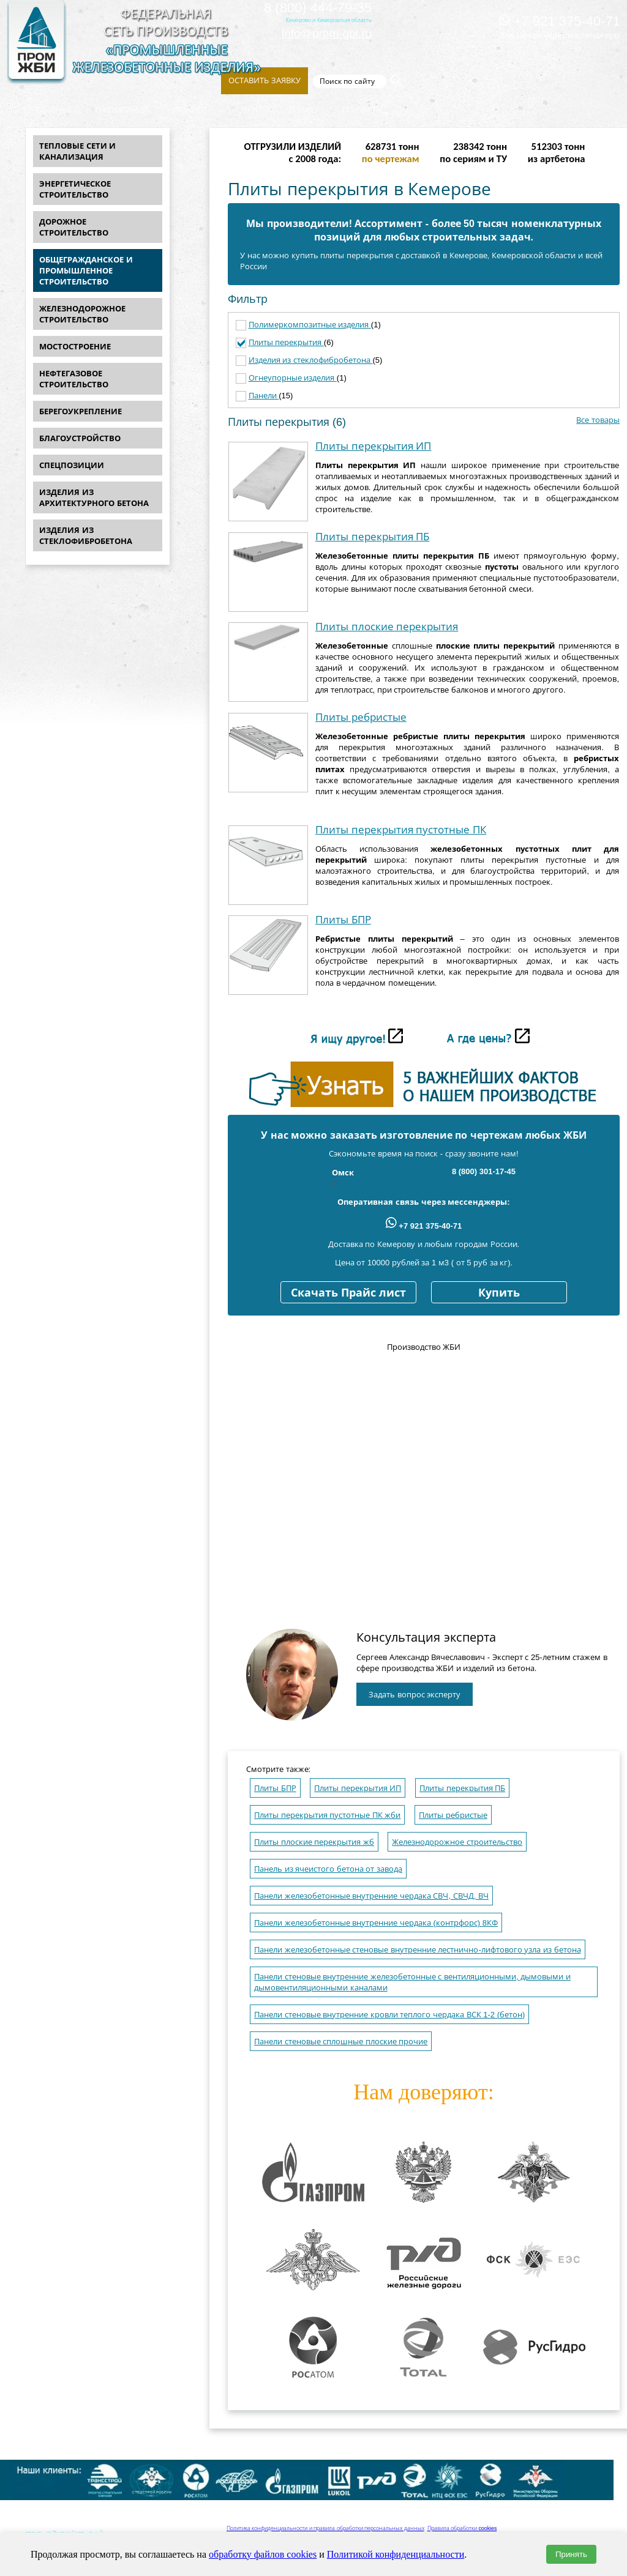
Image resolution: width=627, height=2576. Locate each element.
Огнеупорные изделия (293, 377)
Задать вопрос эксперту (414, 1694)
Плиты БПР (343, 920)
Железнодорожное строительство (457, 1842)
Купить (499, 1293)
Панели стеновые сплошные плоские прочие (340, 2041)
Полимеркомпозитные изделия (310, 324)
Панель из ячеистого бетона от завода (328, 1869)
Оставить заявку (264, 80)
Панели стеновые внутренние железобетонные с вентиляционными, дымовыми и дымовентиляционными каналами (412, 1982)
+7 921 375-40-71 (559, 21)
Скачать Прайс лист (348, 1293)
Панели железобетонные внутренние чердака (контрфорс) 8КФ (376, 1922)
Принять (571, 2554)
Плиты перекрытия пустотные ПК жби (327, 1815)
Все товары (598, 420)
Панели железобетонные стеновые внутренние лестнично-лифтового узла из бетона (417, 1949)
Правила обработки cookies (462, 2528)
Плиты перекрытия (286, 342)
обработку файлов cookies (263, 2554)
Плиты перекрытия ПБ (372, 537)
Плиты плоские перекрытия (386, 627)
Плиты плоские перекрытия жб (314, 1842)
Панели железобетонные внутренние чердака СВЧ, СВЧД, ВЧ (371, 1895)
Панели (264, 395)
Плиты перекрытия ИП (373, 446)
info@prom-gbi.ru (327, 33)
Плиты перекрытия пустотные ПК (400, 830)
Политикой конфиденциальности (396, 2554)
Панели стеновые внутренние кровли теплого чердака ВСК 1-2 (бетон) (389, 2014)
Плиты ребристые (361, 717)
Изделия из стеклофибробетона (311, 360)
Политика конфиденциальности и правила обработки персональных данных (325, 2528)
